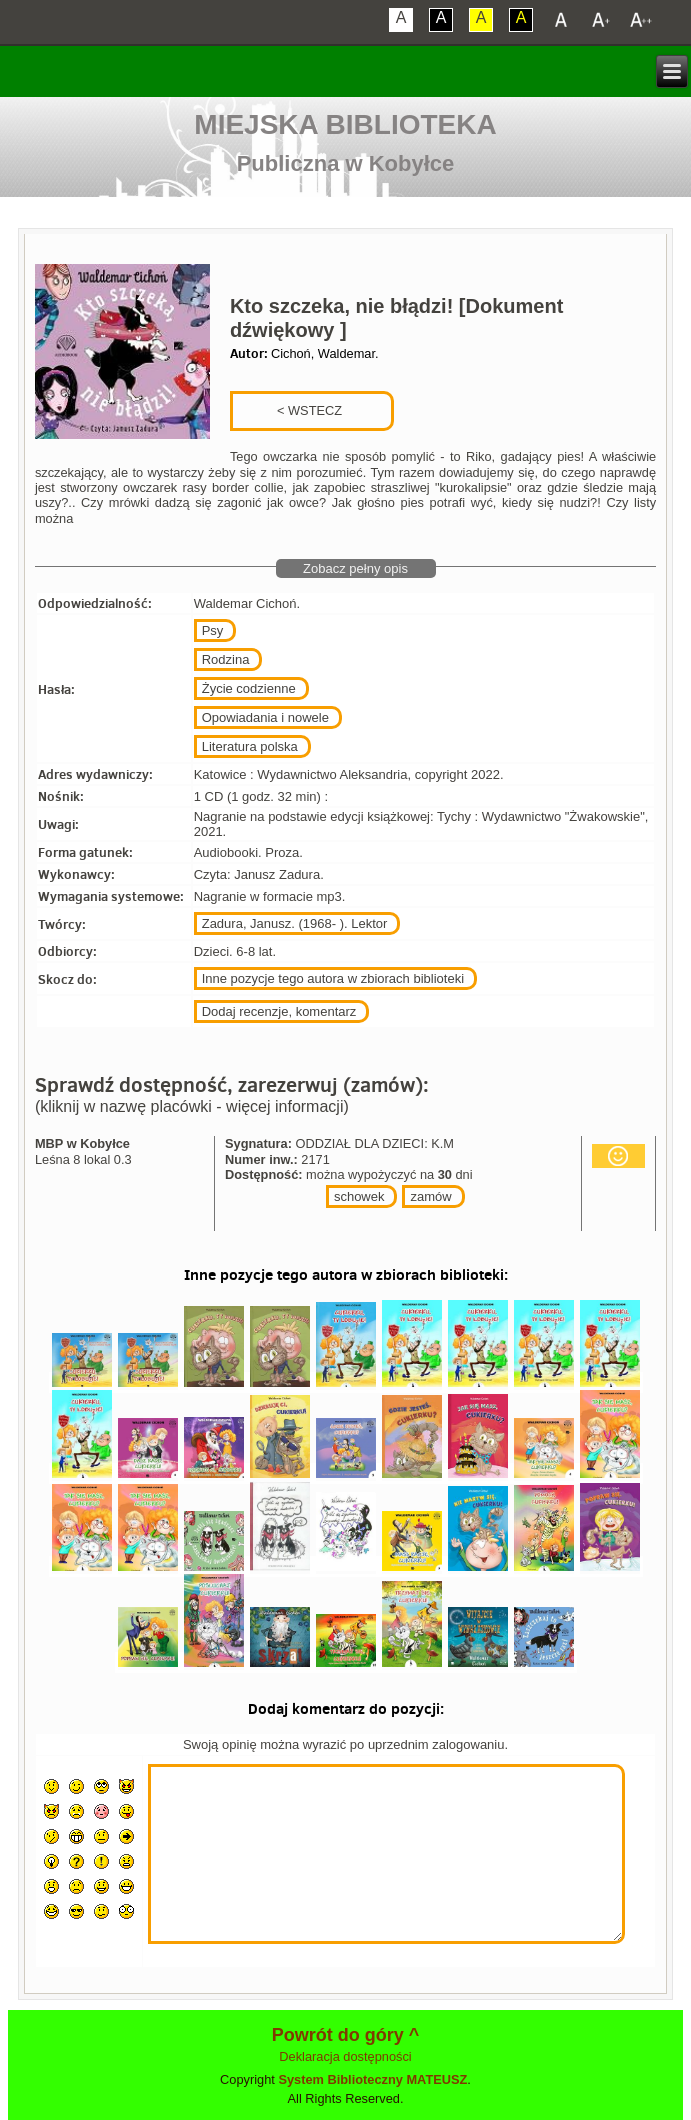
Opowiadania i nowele (265, 717)
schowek (359, 1196)
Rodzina (226, 659)
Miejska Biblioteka (345, 124)
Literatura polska (250, 746)
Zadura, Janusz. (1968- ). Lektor (295, 923)
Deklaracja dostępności (345, 2056)
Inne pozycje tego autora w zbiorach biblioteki (333, 978)
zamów (430, 1196)
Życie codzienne (249, 688)
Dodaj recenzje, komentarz (279, 1011)
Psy (213, 630)
